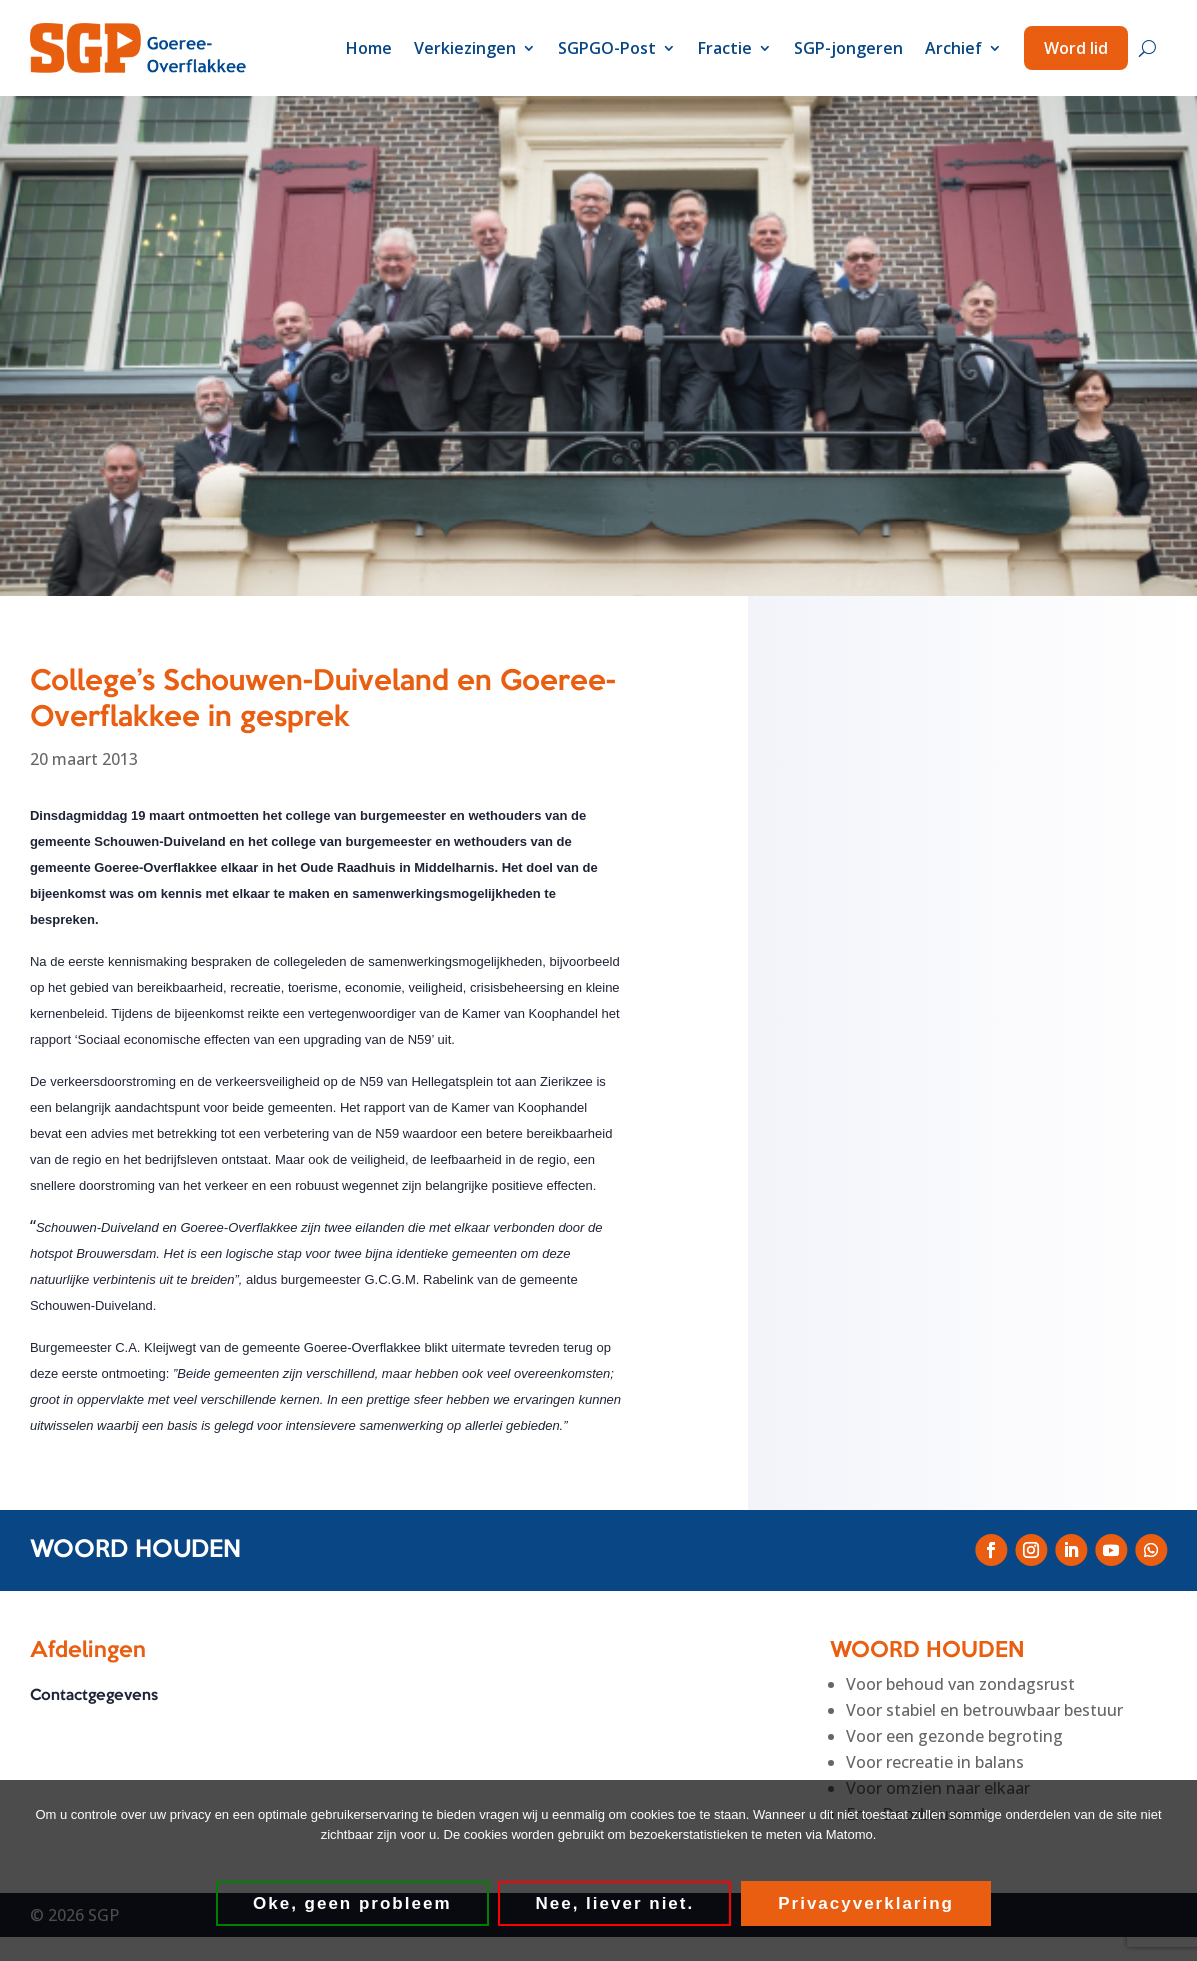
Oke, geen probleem (352, 1903)
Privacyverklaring (866, 1903)
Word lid (1076, 48)
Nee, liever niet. (615, 1903)
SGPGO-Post (607, 48)
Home (369, 48)
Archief (953, 48)
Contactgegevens (94, 1696)
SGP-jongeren (848, 48)
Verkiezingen (465, 48)
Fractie (725, 48)
